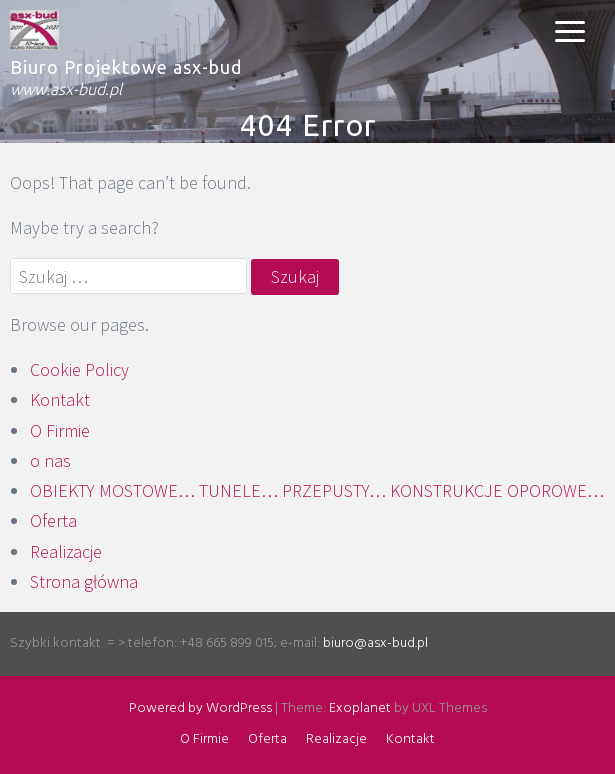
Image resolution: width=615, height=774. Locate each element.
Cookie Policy (79, 369)
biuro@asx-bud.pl (375, 643)
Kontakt (60, 399)
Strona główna (84, 581)
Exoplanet (360, 708)
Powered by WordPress (200, 708)
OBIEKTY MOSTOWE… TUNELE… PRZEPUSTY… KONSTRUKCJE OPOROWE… (317, 490)
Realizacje (66, 551)
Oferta (53, 520)
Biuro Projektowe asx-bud (126, 67)
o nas (50, 460)
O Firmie (60, 430)
